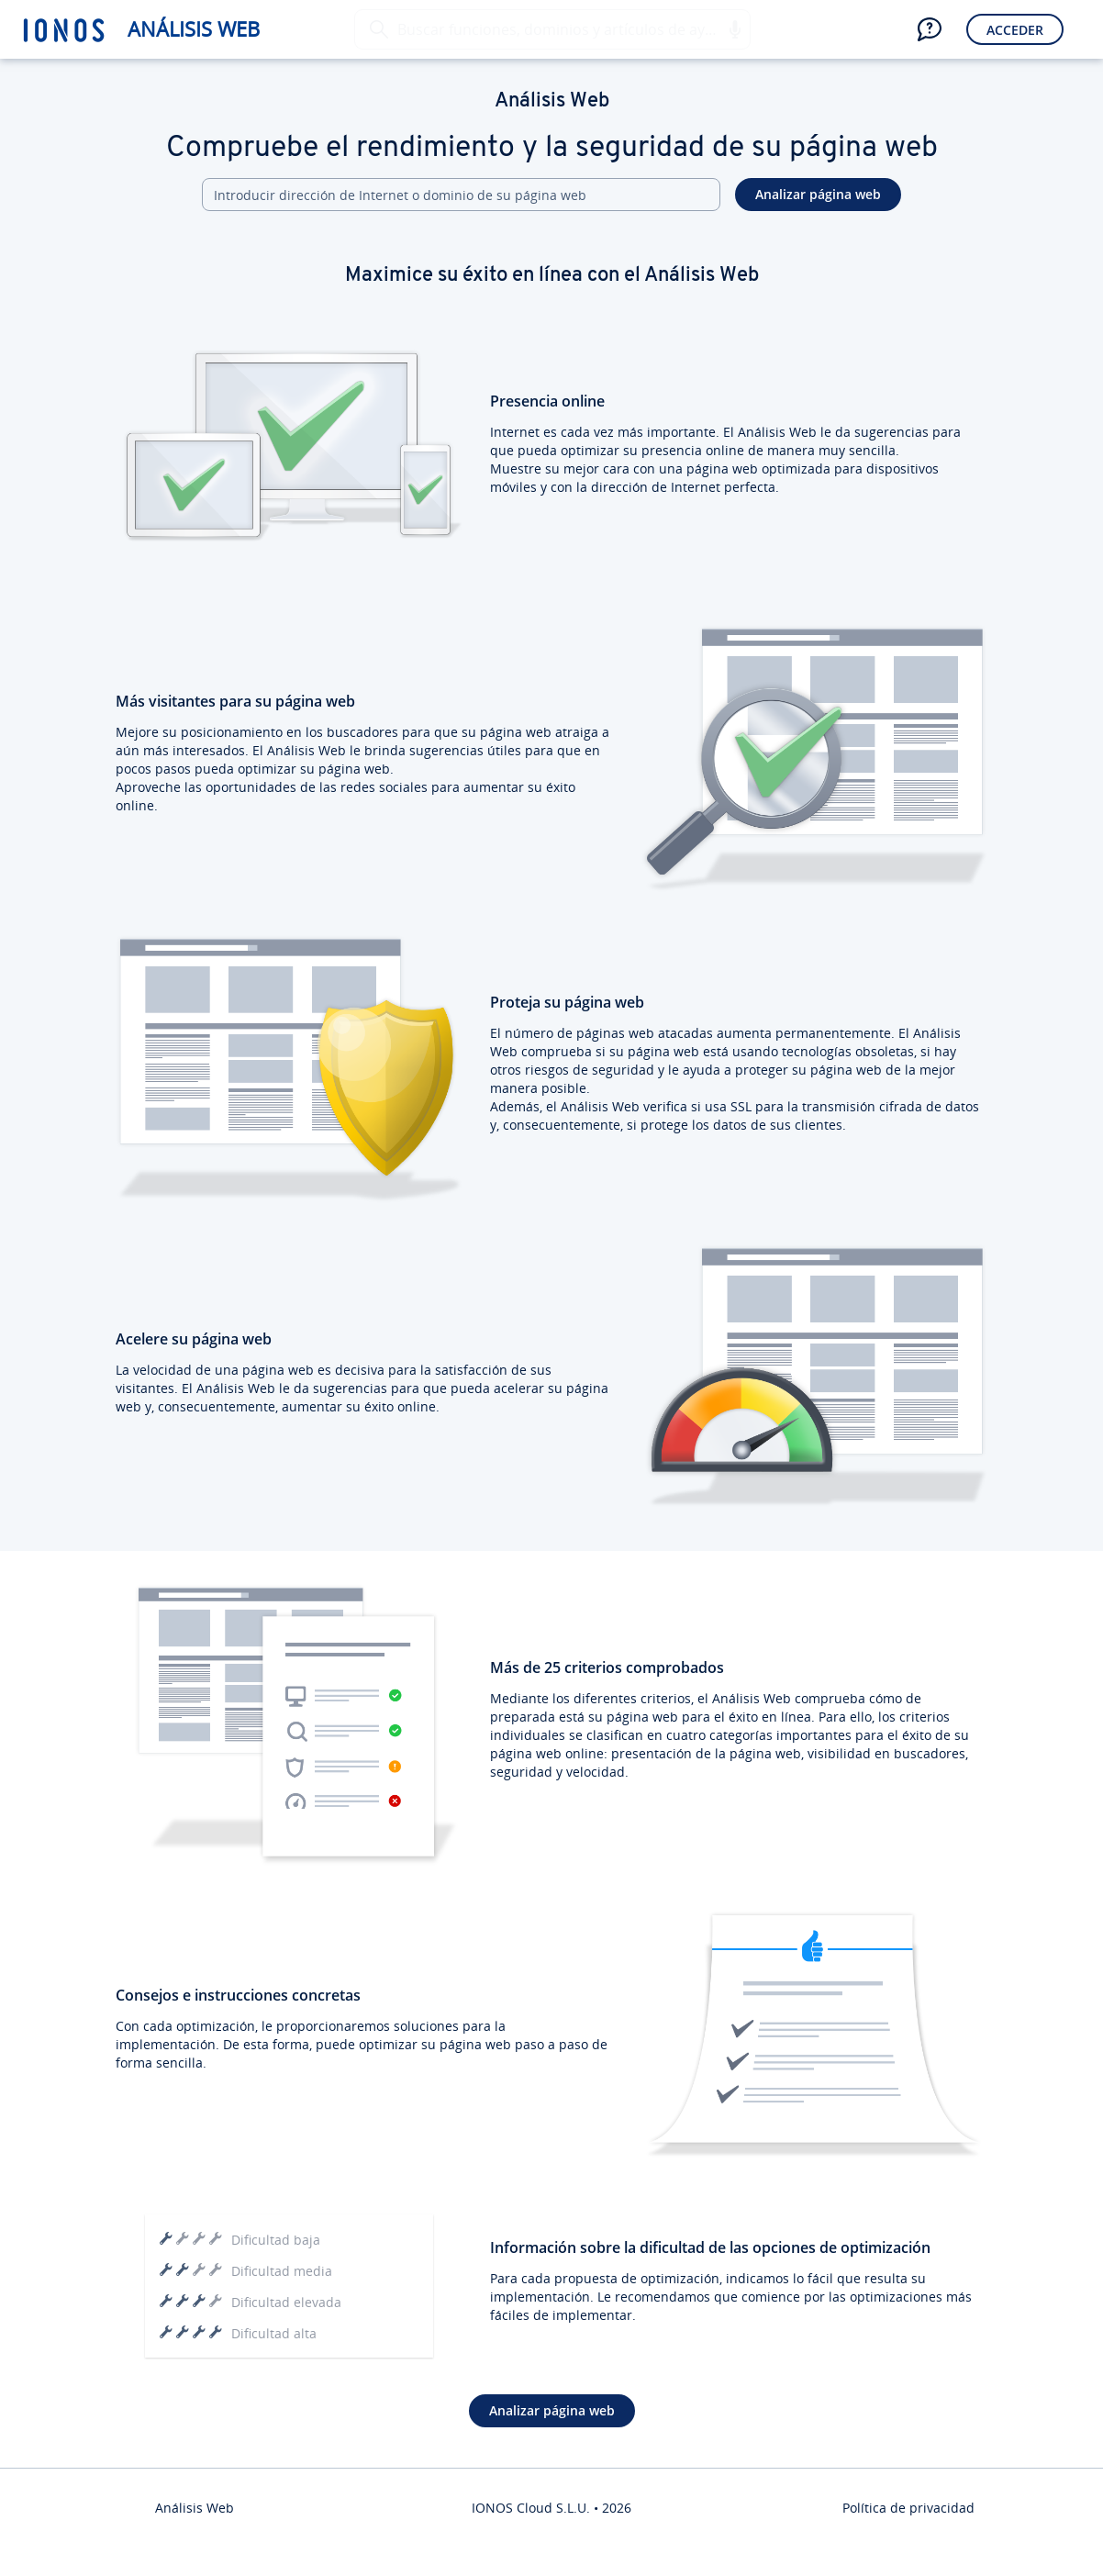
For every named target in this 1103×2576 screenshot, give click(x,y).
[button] (734, 29)
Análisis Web (194, 29)
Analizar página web (818, 194)
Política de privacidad (908, 2507)
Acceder (1014, 30)
